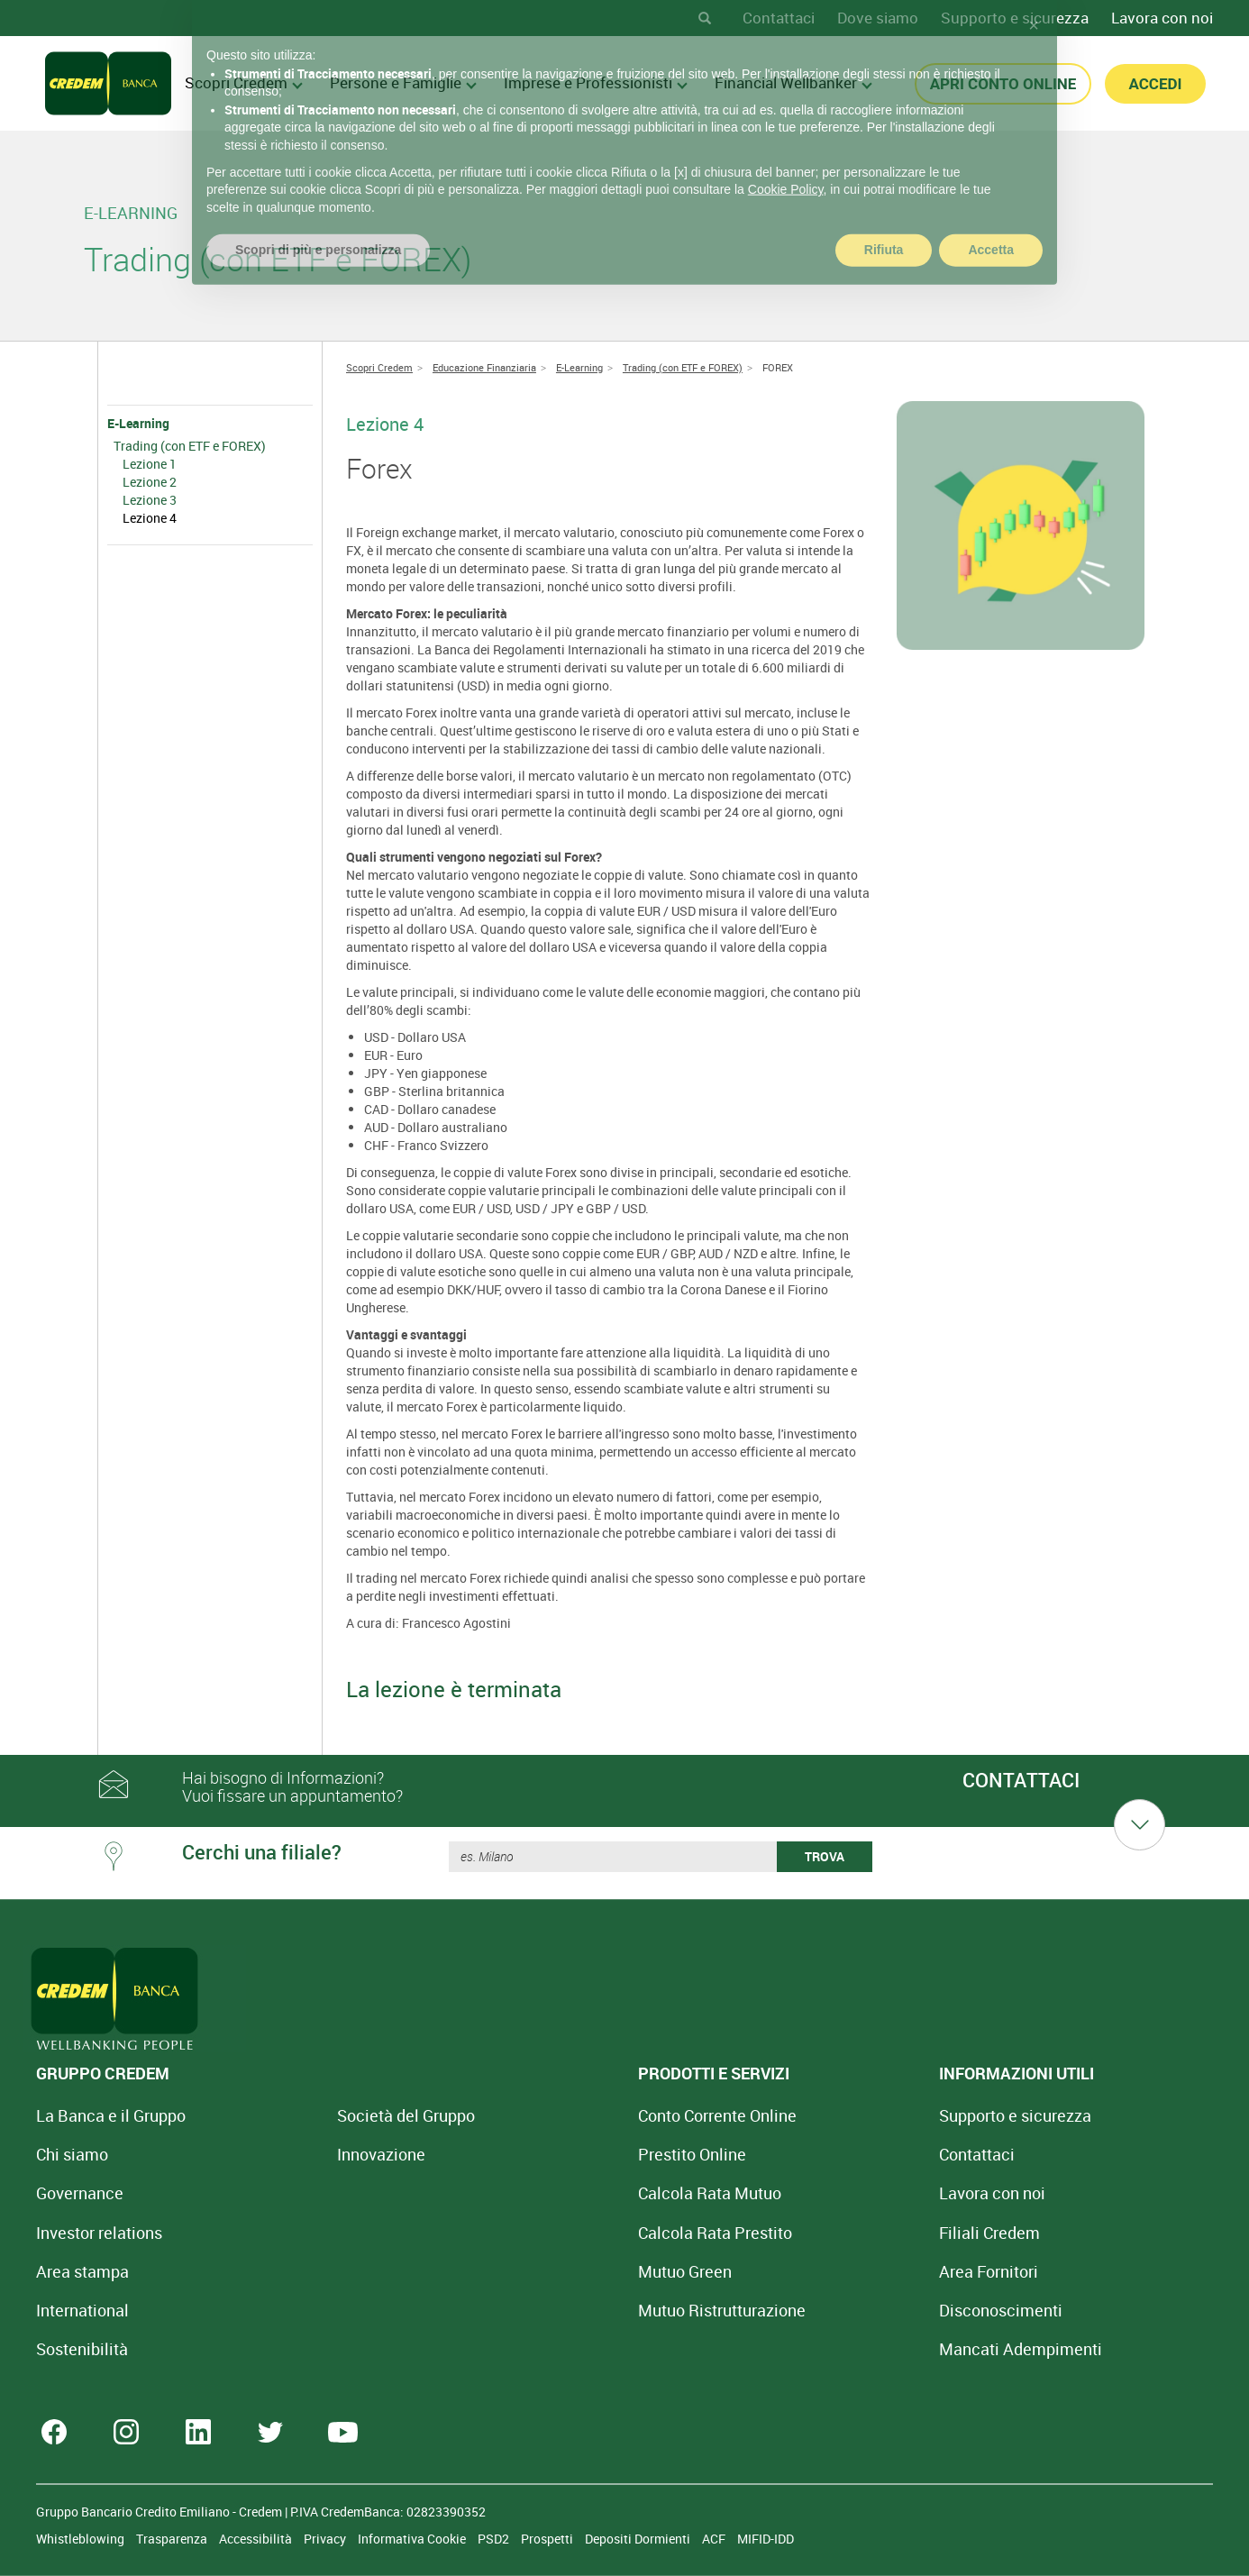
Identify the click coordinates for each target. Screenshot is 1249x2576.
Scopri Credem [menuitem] (244, 82)
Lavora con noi (1162, 17)
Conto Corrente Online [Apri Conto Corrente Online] (596, 2115)
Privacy (326, 2538)
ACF (715, 2538)
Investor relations (99, 2232)
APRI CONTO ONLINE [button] (1003, 84)
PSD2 (495, 2538)
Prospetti (548, 2538)
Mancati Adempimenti (840, 2349)
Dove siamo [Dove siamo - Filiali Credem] (877, 17)
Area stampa (82, 2271)
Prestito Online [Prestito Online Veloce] (571, 2154)
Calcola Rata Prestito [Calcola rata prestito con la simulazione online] (594, 2232)
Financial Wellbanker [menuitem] (793, 82)
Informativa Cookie (413, 2538)
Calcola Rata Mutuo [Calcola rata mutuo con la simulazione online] (589, 2193)
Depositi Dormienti (639, 2538)
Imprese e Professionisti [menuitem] (596, 82)
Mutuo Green (564, 2271)
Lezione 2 (150, 481)
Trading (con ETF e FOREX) (190, 445)
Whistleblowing (81, 2538)
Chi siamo (72, 2154)
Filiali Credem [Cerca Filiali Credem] (809, 2232)
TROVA (824, 1856)
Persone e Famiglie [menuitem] (403, 82)
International (82, 2310)
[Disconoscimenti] (820, 2310)
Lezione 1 (150, 463)
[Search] (704, 18)
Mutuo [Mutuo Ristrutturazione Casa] (601, 2310)
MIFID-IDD (765, 2538)
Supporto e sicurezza (1015, 17)
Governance (79, 2193)
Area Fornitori (808, 2271)
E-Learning (138, 423)
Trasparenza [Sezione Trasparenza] (173, 2538)
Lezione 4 (150, 517)
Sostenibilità (82, 2349)
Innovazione (321, 2154)
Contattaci (779, 17)
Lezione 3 (150, 499)
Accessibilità (257, 2538)
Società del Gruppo (346, 2115)
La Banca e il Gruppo (111, 2115)
